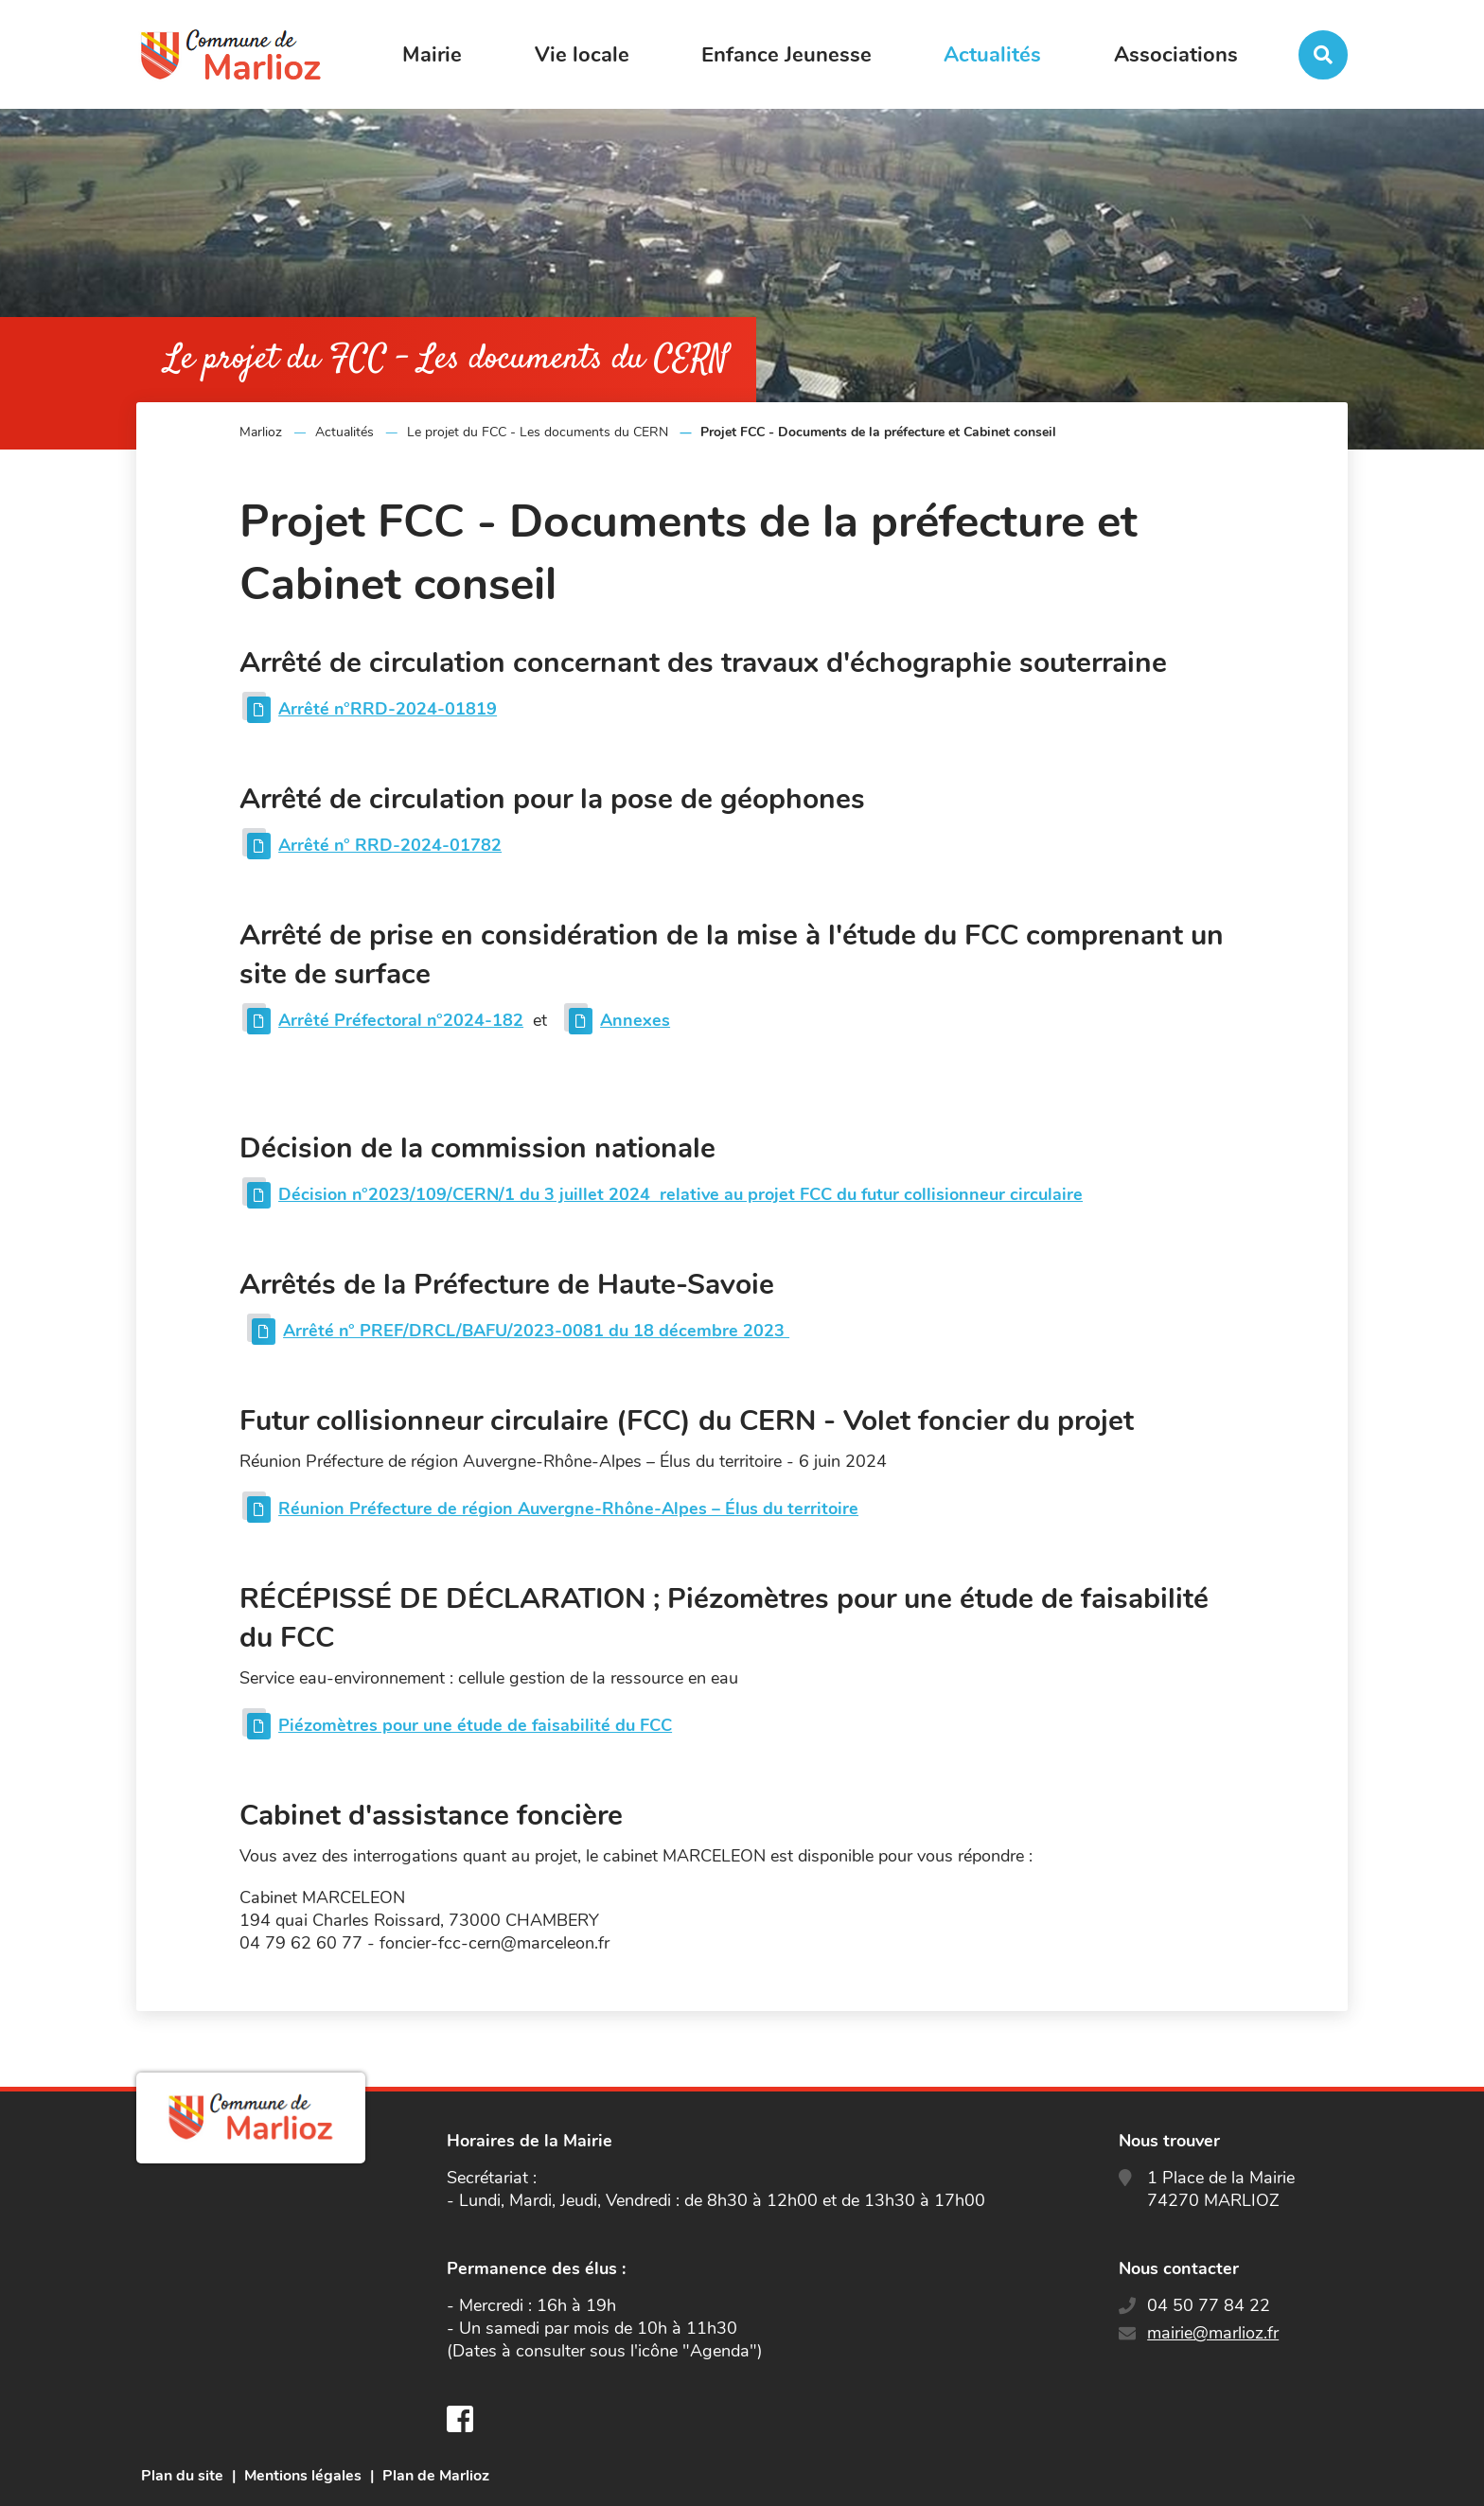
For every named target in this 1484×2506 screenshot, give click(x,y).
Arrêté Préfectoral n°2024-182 (400, 1020)
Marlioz (260, 432)
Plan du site (182, 2475)
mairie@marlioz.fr (1213, 2332)
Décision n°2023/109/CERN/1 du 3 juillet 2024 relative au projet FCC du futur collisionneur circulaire (680, 1194)
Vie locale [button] (582, 55)
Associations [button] (1176, 55)
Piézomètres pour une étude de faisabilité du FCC (475, 1725)
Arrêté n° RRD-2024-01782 (390, 845)
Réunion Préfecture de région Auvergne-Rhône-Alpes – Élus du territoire (568, 1508)
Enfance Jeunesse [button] (786, 55)
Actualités (344, 432)
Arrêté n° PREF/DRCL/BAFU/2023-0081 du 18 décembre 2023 (536, 1330)
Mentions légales (303, 2475)
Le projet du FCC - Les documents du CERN (537, 432)
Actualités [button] (992, 55)
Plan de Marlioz (435, 2475)
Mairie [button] (432, 55)
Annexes (635, 1020)
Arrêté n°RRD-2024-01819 (387, 708)
